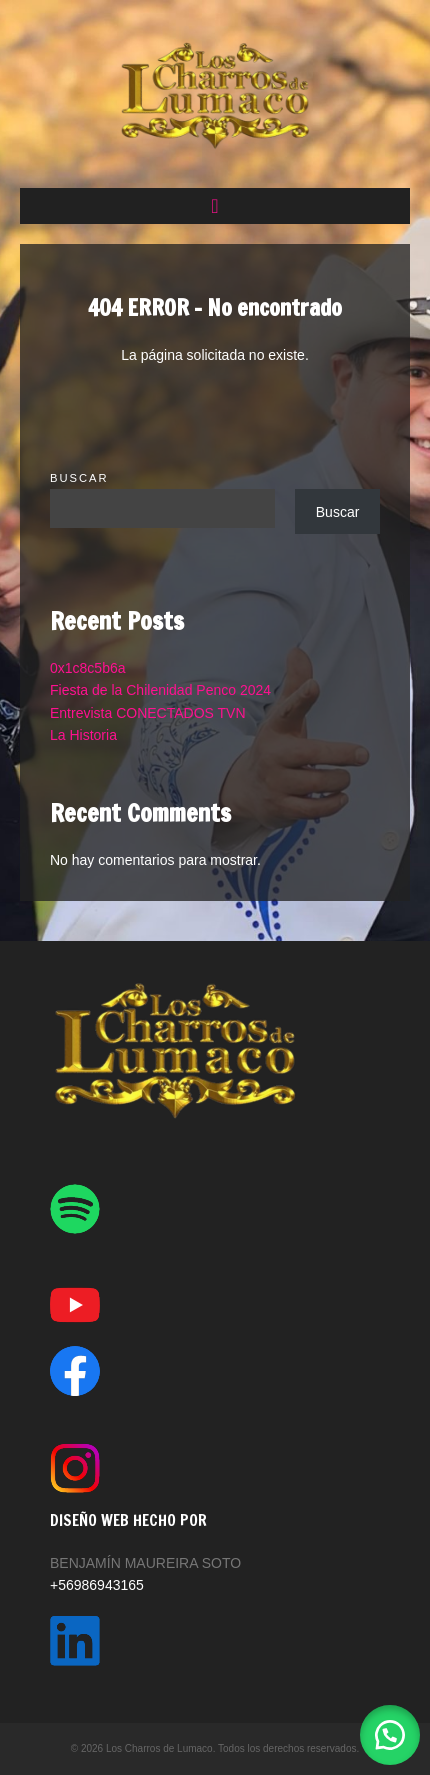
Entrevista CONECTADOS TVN (148, 713)
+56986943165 (97, 1585)
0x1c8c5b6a (88, 668)
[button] (215, 206)
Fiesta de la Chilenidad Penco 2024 (160, 690)
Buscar (79, 478)
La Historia (83, 735)
